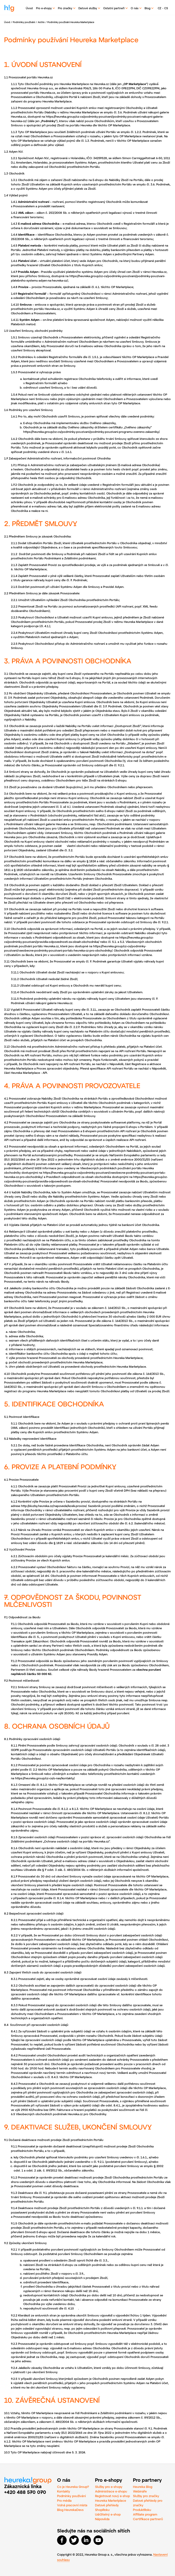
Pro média (64, 2500)
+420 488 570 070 (25, 2492)
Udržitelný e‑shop (108, 2514)
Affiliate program (145, 2514)
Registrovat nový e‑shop (112, 2496)
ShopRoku (102, 2510)
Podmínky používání (24, 22)
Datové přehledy (107, 2505)
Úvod (29, 8)
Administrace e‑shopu (111, 2491)
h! (9, 8)
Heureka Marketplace (110, 2500)
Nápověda (102, 2519)
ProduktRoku (142, 2510)
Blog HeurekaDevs (70, 2510)
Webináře (140, 2491)
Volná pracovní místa (72, 2505)
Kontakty (63, 2491)
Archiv (41, 22)
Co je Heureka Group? (73, 2487)
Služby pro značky (146, 2496)
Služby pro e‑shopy (108, 2487)
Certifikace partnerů (148, 2519)
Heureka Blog (142, 2487)
